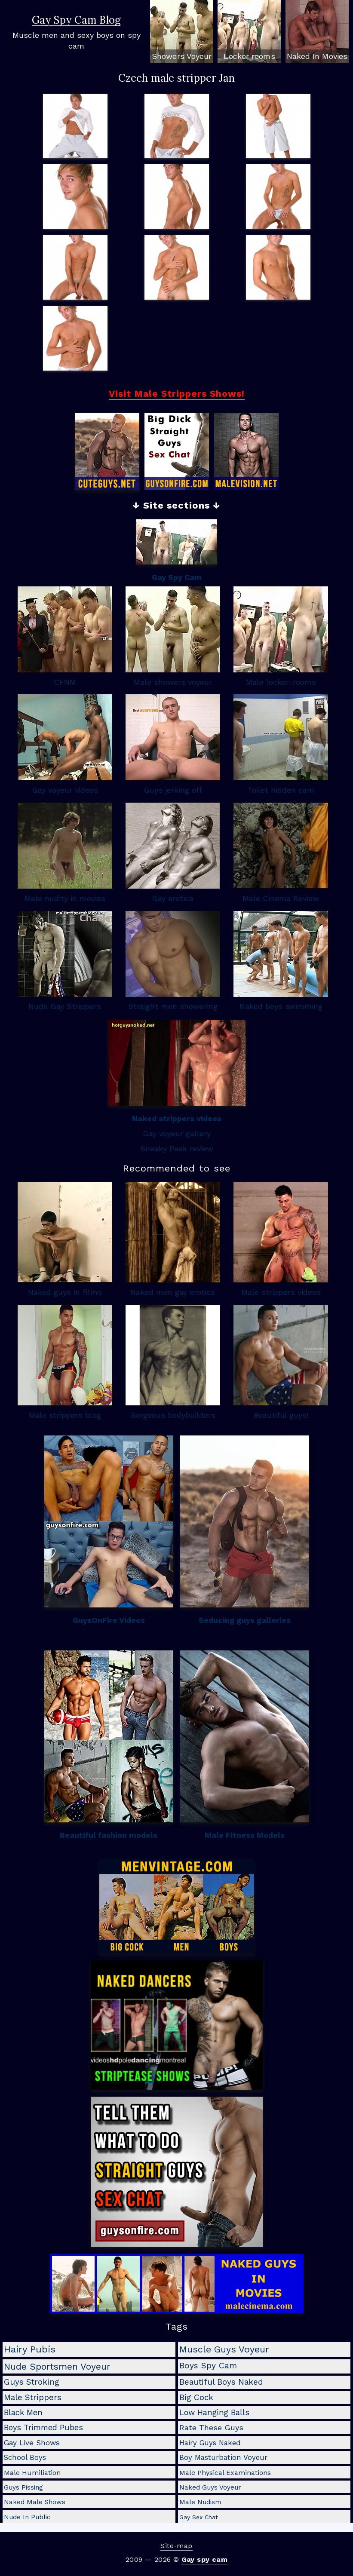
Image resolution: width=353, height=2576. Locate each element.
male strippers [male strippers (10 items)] (32, 2397)
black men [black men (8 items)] (23, 2412)
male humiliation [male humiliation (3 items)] (32, 2473)
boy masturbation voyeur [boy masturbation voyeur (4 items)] (223, 2457)
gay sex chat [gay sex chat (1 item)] (198, 2517)
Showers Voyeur (182, 56)
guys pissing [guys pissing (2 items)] (23, 2487)
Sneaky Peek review (176, 1148)
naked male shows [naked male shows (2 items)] (34, 2502)
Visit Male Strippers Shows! (177, 393)
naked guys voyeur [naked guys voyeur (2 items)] (210, 2487)
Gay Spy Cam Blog (76, 20)
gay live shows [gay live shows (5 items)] (32, 2442)
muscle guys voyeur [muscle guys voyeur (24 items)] (224, 2349)
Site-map (176, 2546)
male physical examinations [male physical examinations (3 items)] (225, 2473)
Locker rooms (249, 56)
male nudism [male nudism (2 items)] (200, 2502)
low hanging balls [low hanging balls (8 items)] (214, 2412)
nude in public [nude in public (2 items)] (27, 2517)
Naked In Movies (317, 56)
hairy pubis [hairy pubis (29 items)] (29, 2349)
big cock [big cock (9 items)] (196, 2397)
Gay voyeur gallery (177, 1133)
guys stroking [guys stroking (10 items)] (31, 2382)
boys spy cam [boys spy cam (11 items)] (208, 2366)
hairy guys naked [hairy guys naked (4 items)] (210, 2442)
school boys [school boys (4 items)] (25, 2457)
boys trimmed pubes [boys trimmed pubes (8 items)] (43, 2427)
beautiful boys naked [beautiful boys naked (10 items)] (221, 2382)
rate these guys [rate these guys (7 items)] (211, 2427)
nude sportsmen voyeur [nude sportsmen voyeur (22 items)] (57, 2366)
